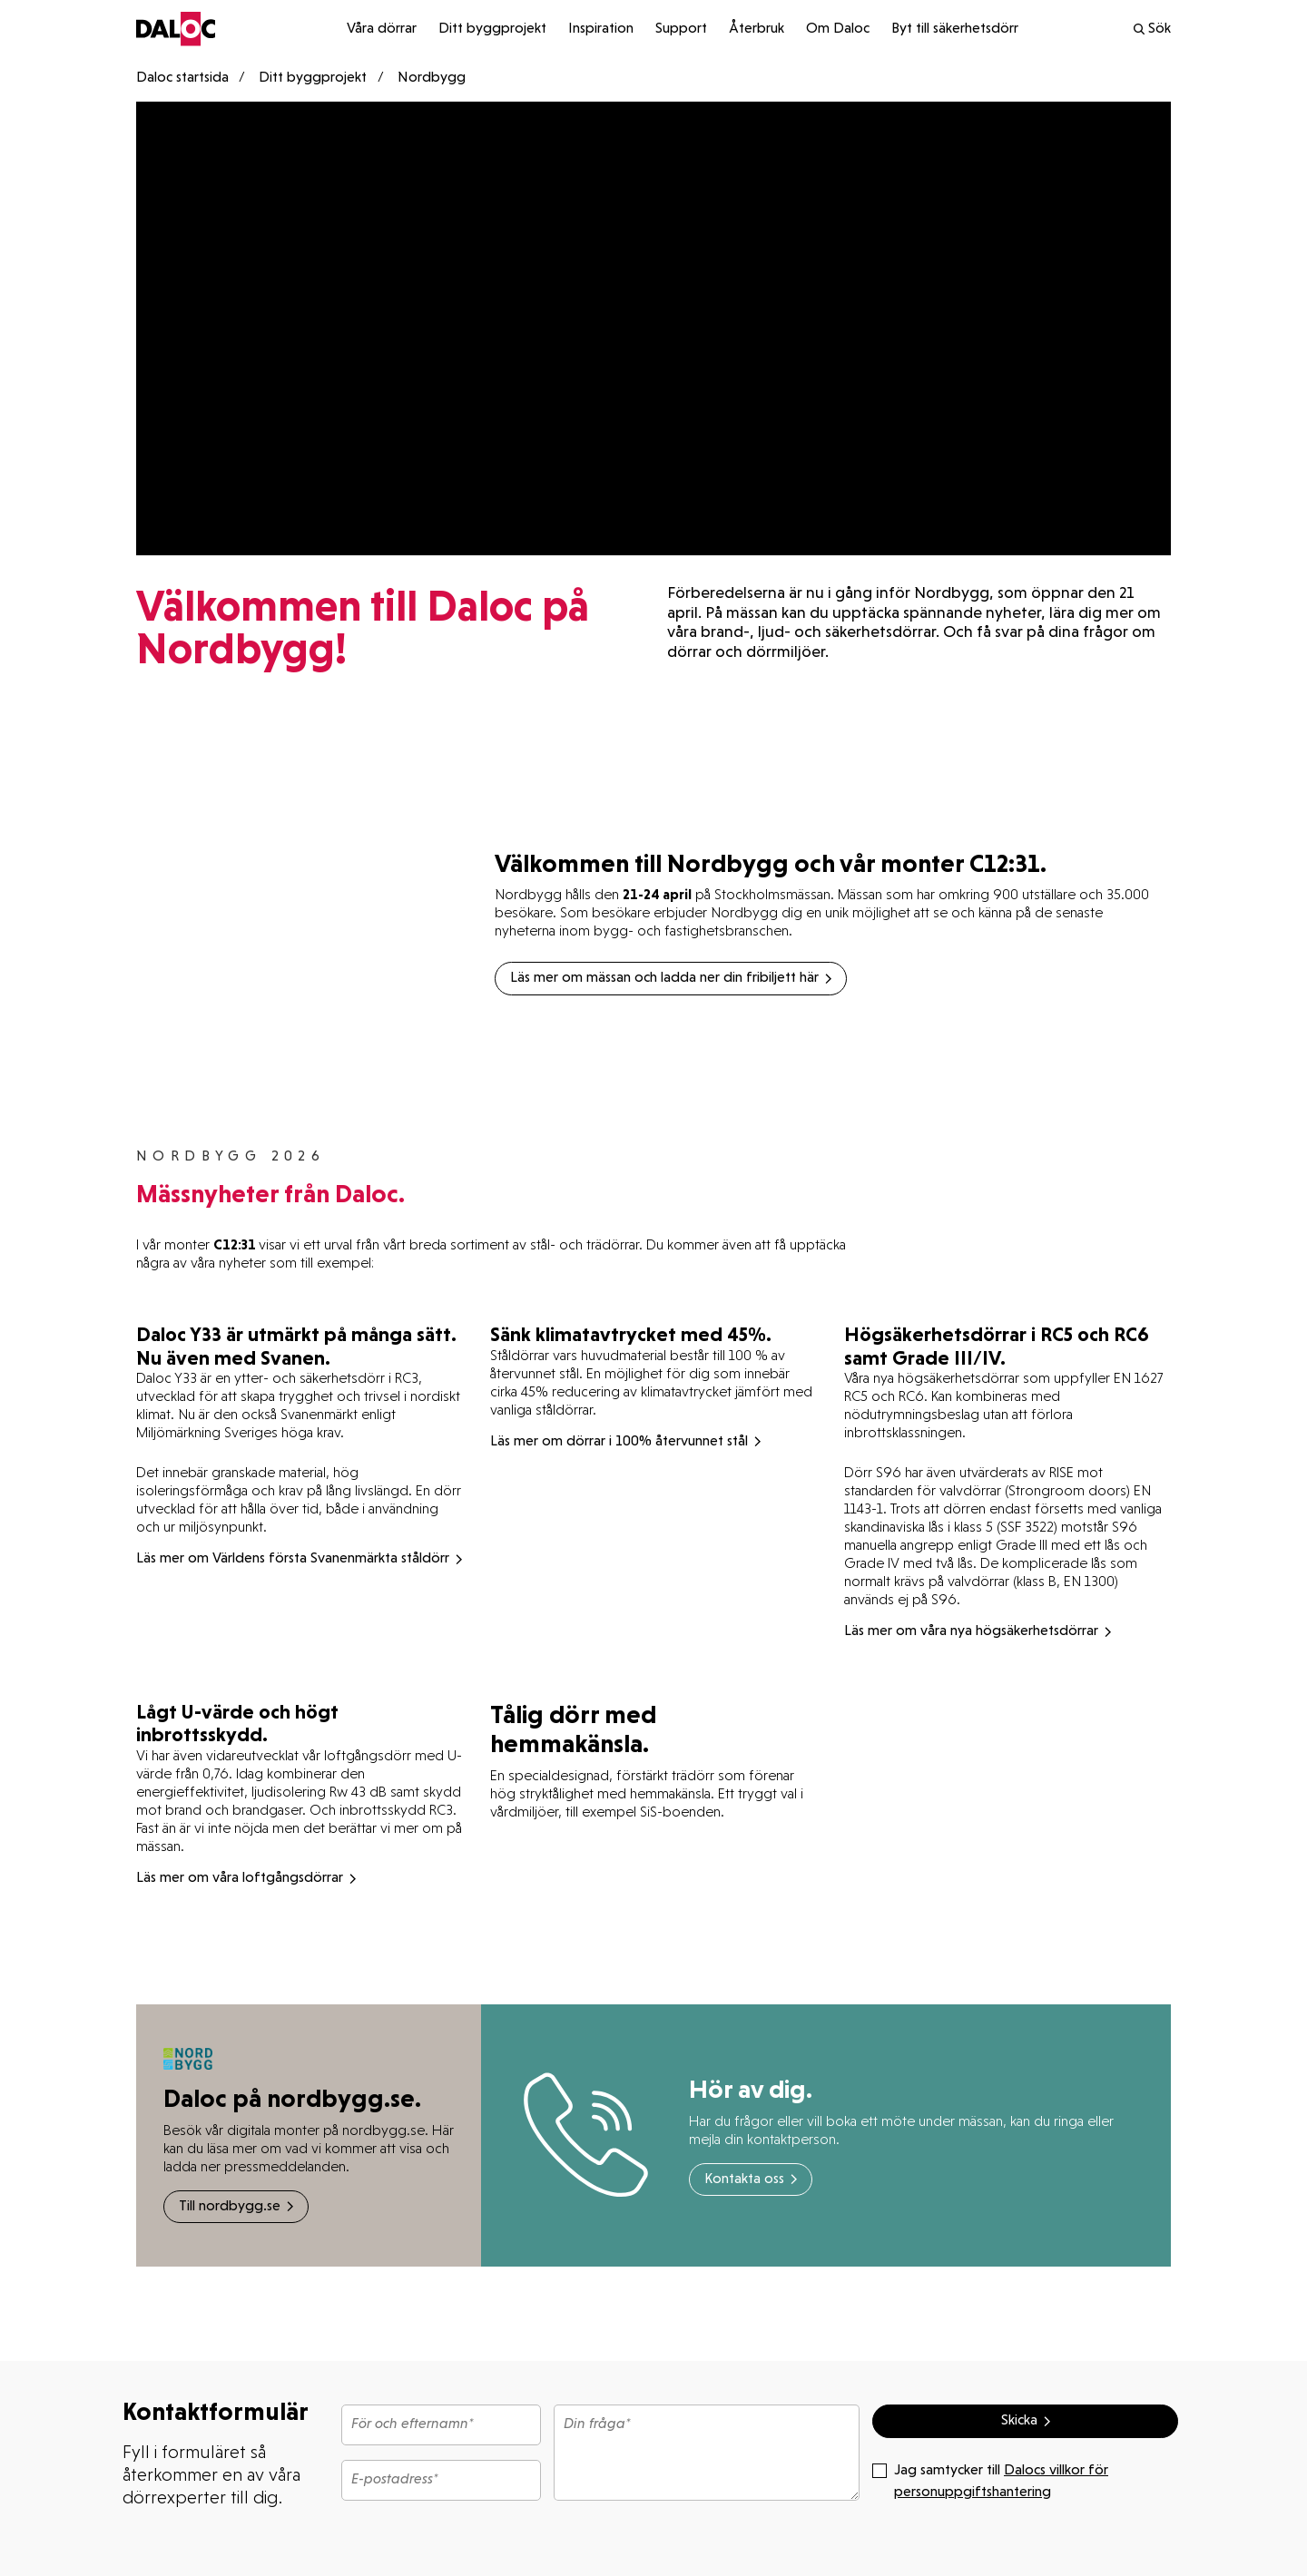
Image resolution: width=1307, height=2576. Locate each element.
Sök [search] (1151, 29)
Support (681, 29)
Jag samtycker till (990, 2480)
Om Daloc (838, 29)
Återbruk (756, 29)
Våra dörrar (382, 29)
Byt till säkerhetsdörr (954, 29)
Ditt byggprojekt (492, 29)
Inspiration (601, 29)
